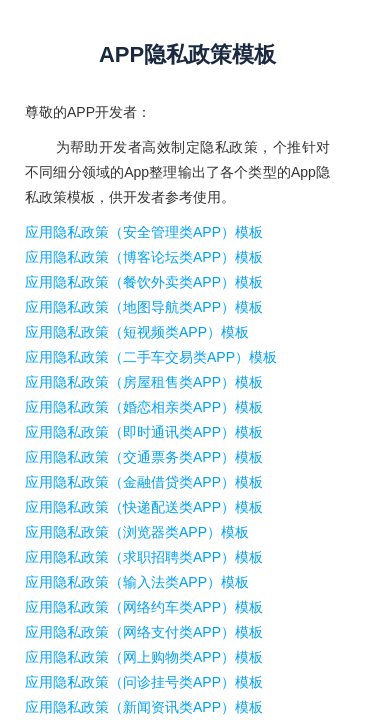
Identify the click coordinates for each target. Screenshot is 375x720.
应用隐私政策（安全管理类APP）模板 (144, 232)
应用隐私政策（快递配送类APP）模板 (144, 507)
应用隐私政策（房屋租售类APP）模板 (144, 382)
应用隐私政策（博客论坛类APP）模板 (144, 257)
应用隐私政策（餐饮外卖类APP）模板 (144, 282)
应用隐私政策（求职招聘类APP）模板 (144, 557)
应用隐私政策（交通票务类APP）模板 (144, 457)
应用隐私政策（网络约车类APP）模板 (144, 607)
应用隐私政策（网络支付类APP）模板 (144, 632)
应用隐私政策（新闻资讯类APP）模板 (144, 707)
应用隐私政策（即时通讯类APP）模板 (144, 432)
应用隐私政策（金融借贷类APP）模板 (144, 482)
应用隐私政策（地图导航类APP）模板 (144, 307)
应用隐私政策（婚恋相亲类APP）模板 (144, 407)
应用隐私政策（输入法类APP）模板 (137, 582)
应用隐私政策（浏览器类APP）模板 (137, 532)
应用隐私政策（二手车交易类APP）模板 (151, 357)
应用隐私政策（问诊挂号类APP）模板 (144, 682)
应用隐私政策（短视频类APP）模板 (137, 332)
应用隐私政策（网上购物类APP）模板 (144, 657)
